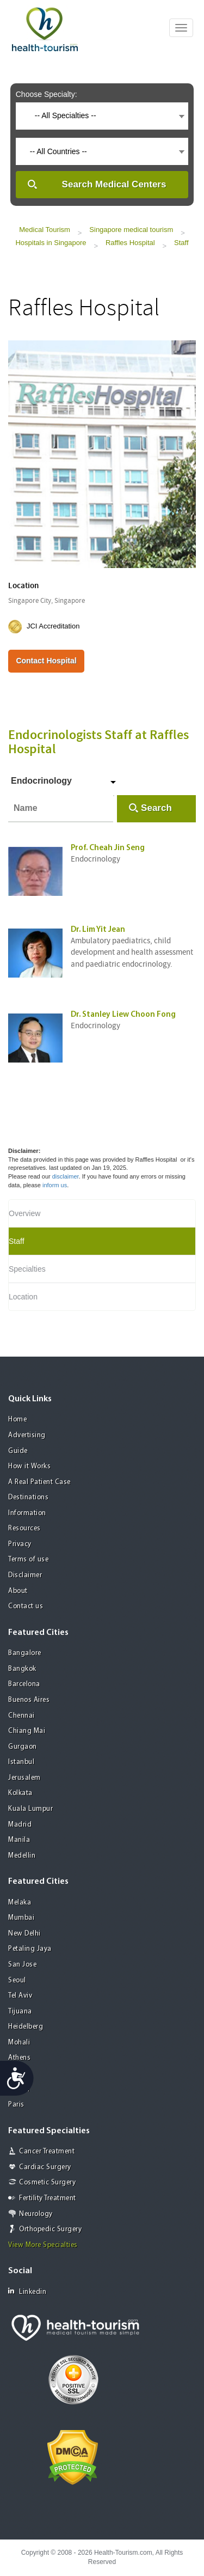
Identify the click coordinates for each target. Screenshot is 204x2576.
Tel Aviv (20, 1995)
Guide (18, 1451)
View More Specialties (43, 2245)
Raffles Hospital (130, 243)
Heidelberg (25, 2026)
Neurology (36, 2214)
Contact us (25, 1606)
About (18, 1591)
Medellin (21, 1855)
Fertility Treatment (47, 2198)
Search (156, 808)
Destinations (28, 1497)
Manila (19, 1840)
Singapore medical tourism (131, 229)
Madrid (20, 1824)
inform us (54, 1185)
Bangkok (22, 1668)
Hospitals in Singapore (50, 243)
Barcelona (24, 1684)
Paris (16, 2104)
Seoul (17, 1980)
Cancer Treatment (47, 2151)
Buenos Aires (29, 1700)
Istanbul (21, 1762)
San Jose (22, 1964)
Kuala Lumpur (30, 1808)
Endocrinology (41, 780)
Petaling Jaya (30, 1948)
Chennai (21, 1715)
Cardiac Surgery (45, 2167)
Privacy (20, 1544)
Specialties (27, 1269)
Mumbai (21, 1917)
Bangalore (24, 1653)
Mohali (19, 2042)
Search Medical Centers (114, 184)
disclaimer (65, 1176)
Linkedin (27, 2291)
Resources (24, 1528)
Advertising (27, 1435)
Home (17, 1419)
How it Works (29, 1466)
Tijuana (20, 2011)
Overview (24, 1213)
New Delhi (24, 1933)
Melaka (19, 1902)
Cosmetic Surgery (47, 2182)
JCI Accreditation (53, 626)
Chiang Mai (26, 1731)
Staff (181, 243)
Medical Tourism (44, 229)
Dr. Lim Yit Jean (98, 930)
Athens (19, 2057)
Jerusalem (24, 1777)
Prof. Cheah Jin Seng (108, 848)
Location (23, 1296)
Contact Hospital (46, 660)
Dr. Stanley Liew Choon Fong (123, 1015)
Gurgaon (22, 1746)
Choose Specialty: (46, 94)
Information (27, 1513)
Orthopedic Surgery (50, 2229)
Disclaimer (25, 1575)
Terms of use (28, 1559)
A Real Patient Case (39, 1482)
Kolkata (20, 1793)
